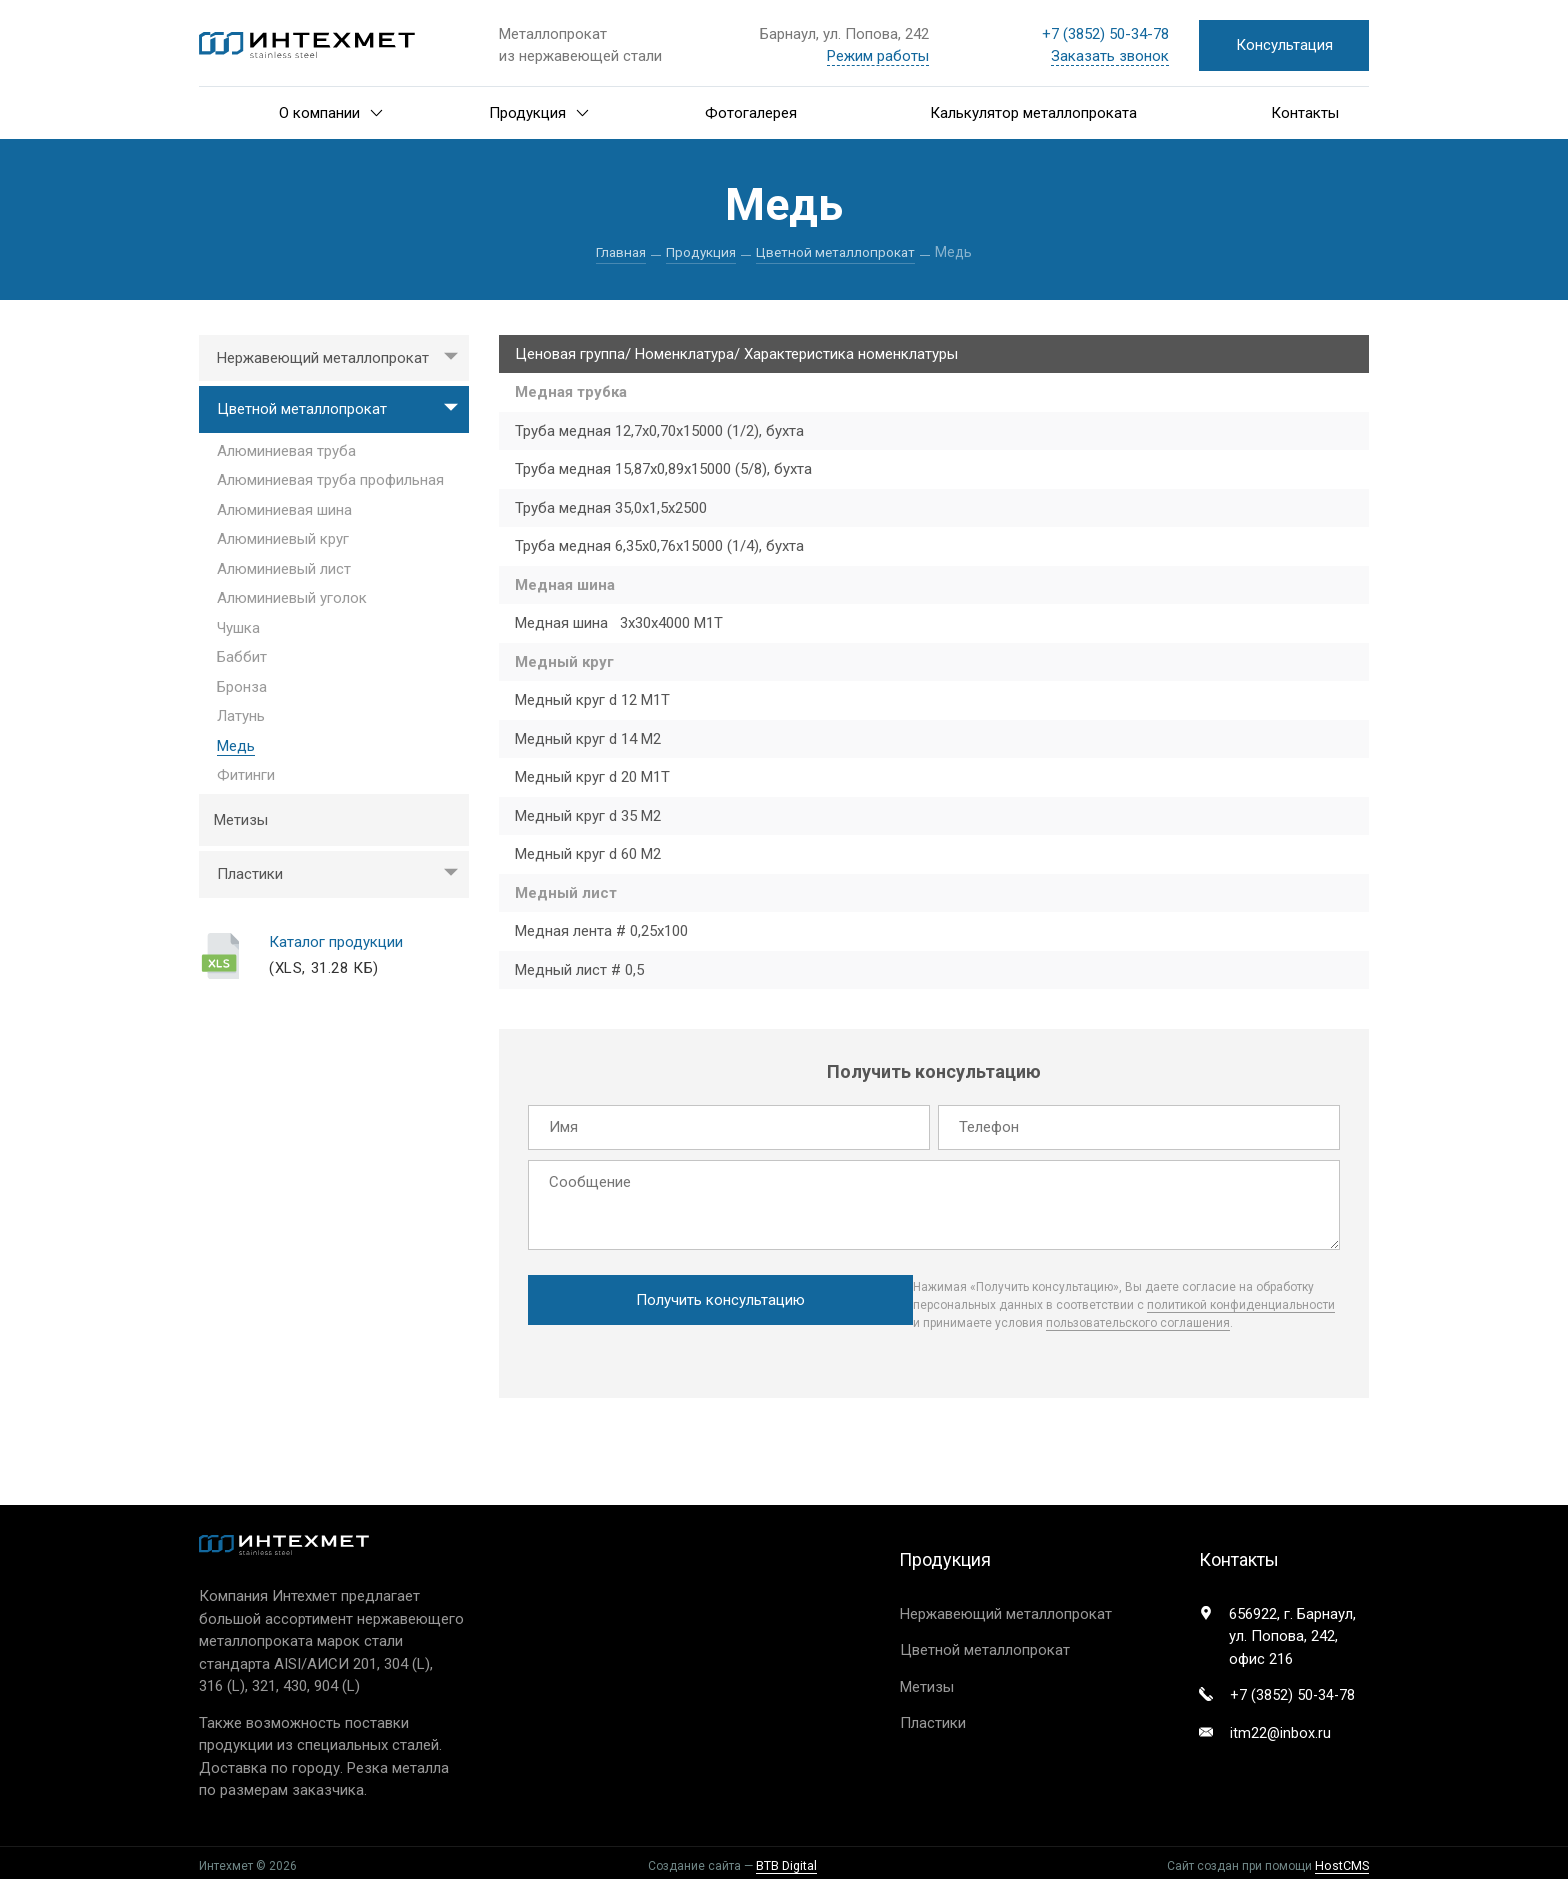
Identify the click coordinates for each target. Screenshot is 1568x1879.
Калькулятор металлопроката (1033, 113)
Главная (617, 252)
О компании (331, 113)
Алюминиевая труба (286, 451)
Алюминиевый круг (283, 540)
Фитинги (246, 776)
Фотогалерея (751, 113)
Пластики (343, 875)
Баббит (242, 658)
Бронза (242, 687)
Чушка (238, 628)
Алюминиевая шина (284, 510)
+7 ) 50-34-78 (1105, 34)
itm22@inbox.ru (1281, 1729)
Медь (236, 746)
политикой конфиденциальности (961, 1302)
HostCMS (1343, 1860)
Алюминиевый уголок (292, 599)
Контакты (1305, 113)
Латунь (241, 717)
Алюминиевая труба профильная (330, 481)
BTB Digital (787, 1860)
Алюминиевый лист (284, 569)
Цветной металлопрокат (838, 252)
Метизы (241, 820)
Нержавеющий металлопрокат (343, 358)
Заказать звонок (1110, 56)
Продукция (539, 113)
